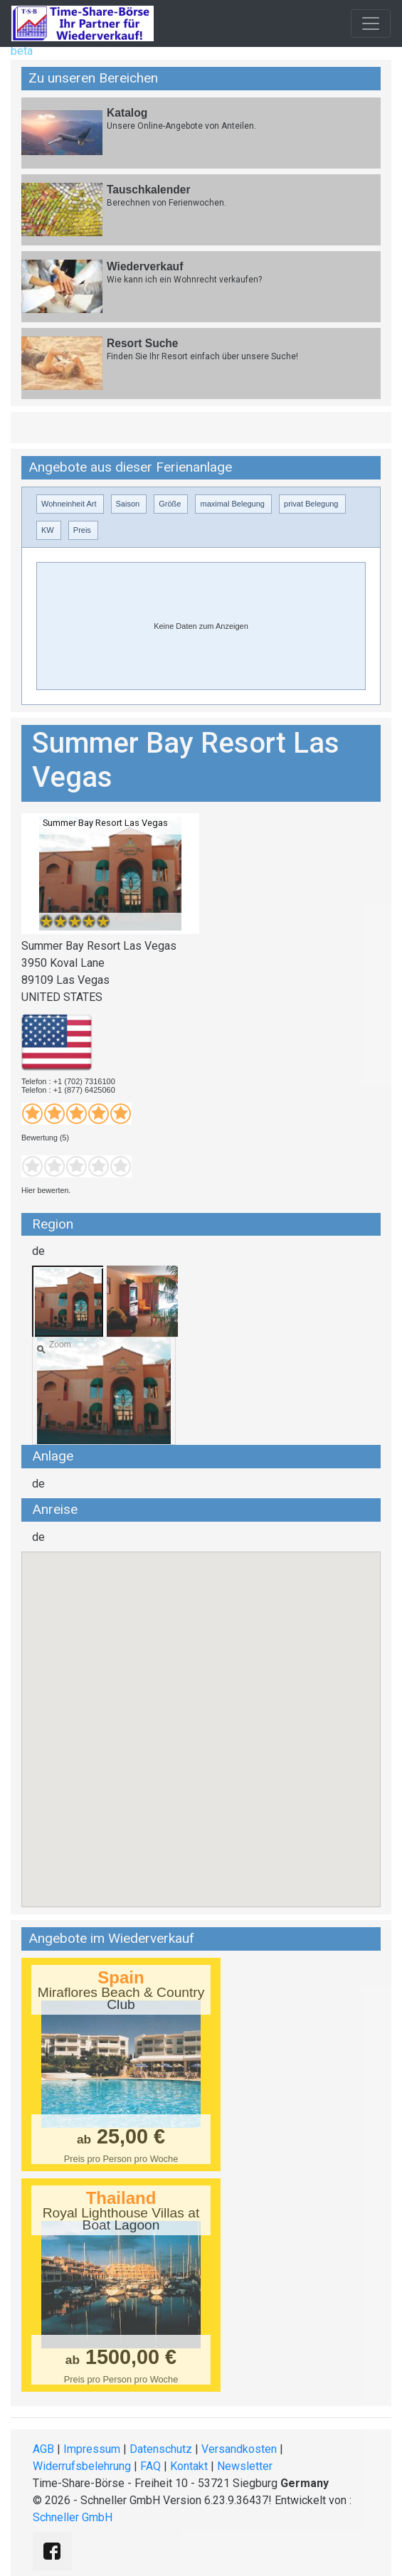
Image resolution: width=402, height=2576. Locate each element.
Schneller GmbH (72, 2517)
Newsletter (245, 2466)
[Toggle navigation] (371, 23)
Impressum (91, 2449)
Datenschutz (160, 2449)
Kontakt (189, 2466)
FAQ (150, 2466)
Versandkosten (239, 2449)
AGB (43, 2449)
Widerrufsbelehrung (82, 2466)
